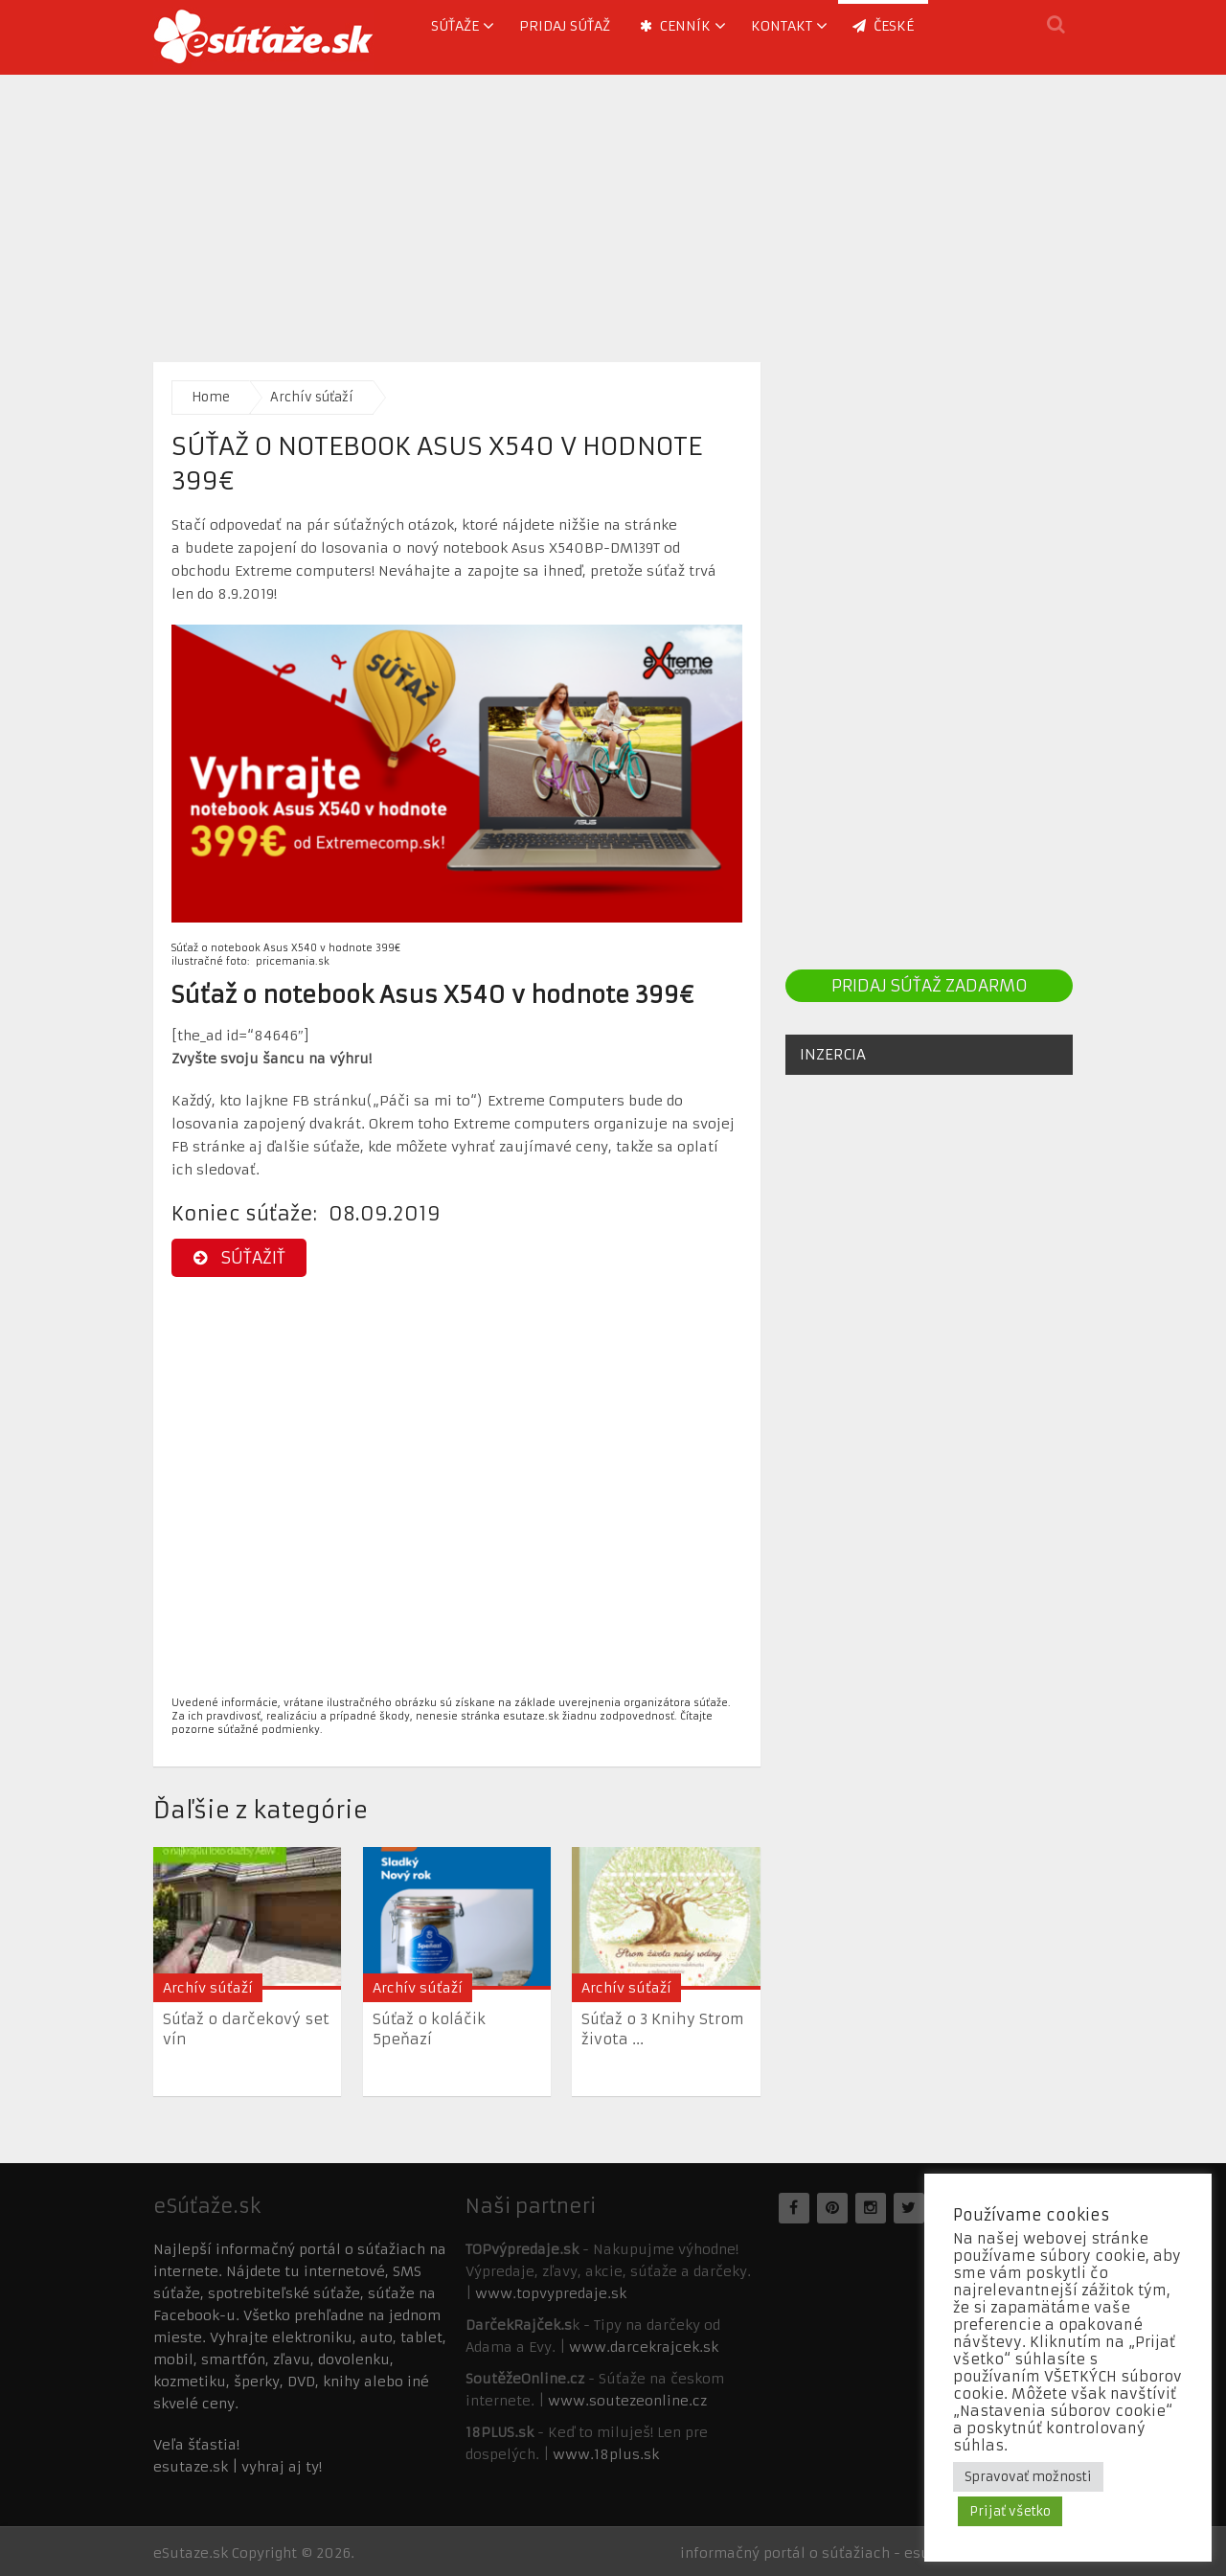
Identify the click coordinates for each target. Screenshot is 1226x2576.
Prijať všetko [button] (1010, 2511)
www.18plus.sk (606, 2454)
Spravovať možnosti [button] (1028, 2477)
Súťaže (455, 25)
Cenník (675, 25)
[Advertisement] (613, 209)
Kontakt (781, 25)
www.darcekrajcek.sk (643, 2347)
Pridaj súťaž (564, 25)
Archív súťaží (311, 397)
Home (211, 397)
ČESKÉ (883, 25)
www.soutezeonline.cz (627, 2400)
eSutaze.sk (190, 2553)
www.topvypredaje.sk (550, 2293)
